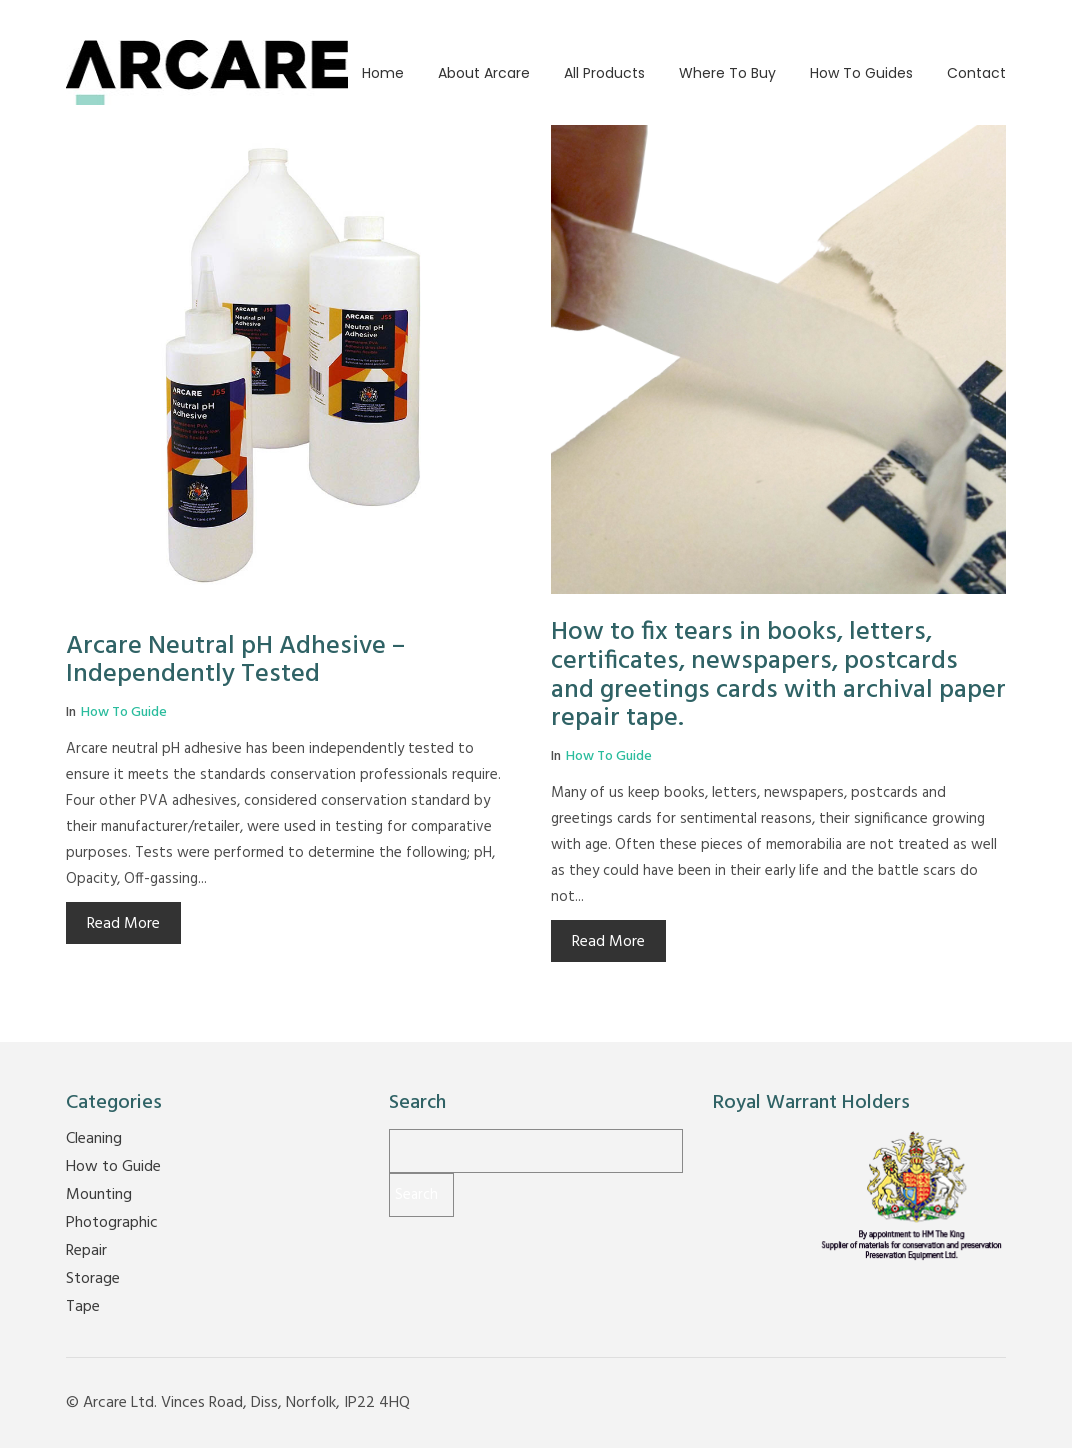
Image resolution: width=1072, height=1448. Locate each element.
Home (383, 73)
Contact (976, 73)
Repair (86, 1251)
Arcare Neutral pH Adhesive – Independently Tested (235, 661)
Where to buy (727, 73)
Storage (93, 1279)
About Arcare (484, 73)
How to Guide (124, 712)
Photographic (112, 1223)
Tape (83, 1307)
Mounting (99, 1195)
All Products (604, 73)
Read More (123, 924)
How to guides (861, 73)
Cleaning (94, 1139)
